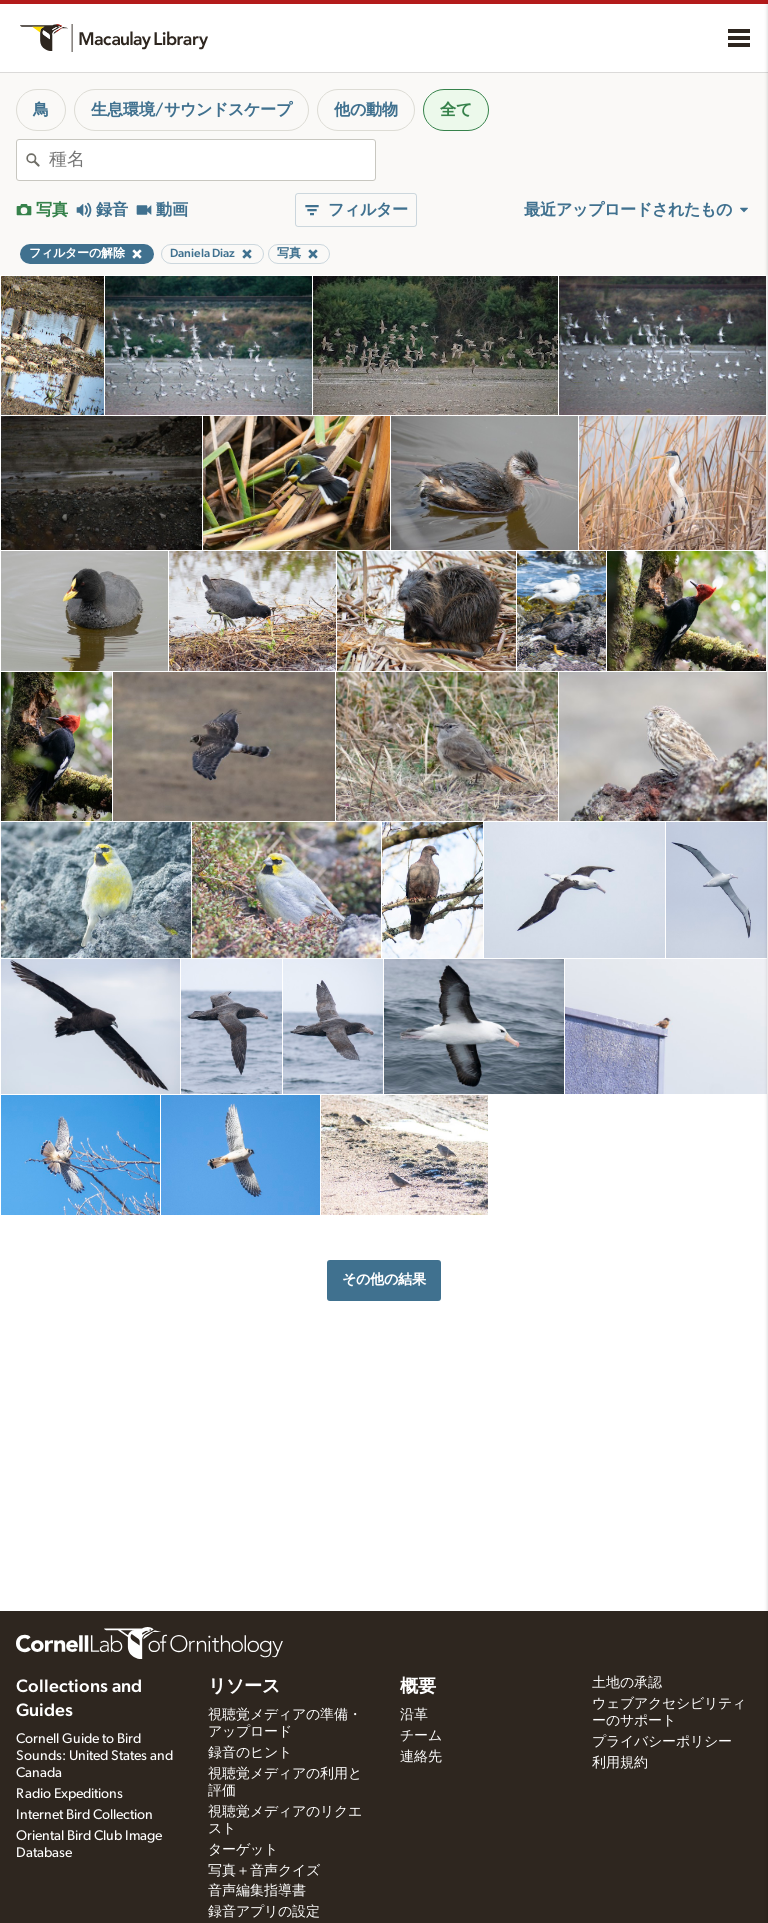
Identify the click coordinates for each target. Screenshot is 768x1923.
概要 (418, 1687)
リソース (244, 1687)
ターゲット (243, 1850)
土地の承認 (627, 1683)
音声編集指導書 (257, 1891)
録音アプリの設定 (264, 1912)
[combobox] (212, 160)
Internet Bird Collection (84, 1815)
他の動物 (366, 110)
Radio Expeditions (69, 1794)
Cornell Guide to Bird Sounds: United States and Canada (94, 1756)
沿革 (414, 1715)
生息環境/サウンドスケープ (191, 110)
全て (456, 110)
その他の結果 (384, 1279)
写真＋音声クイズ (264, 1871)
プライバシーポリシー (662, 1742)
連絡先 (421, 1757)
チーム (421, 1736)
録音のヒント (250, 1753)
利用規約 (620, 1763)
